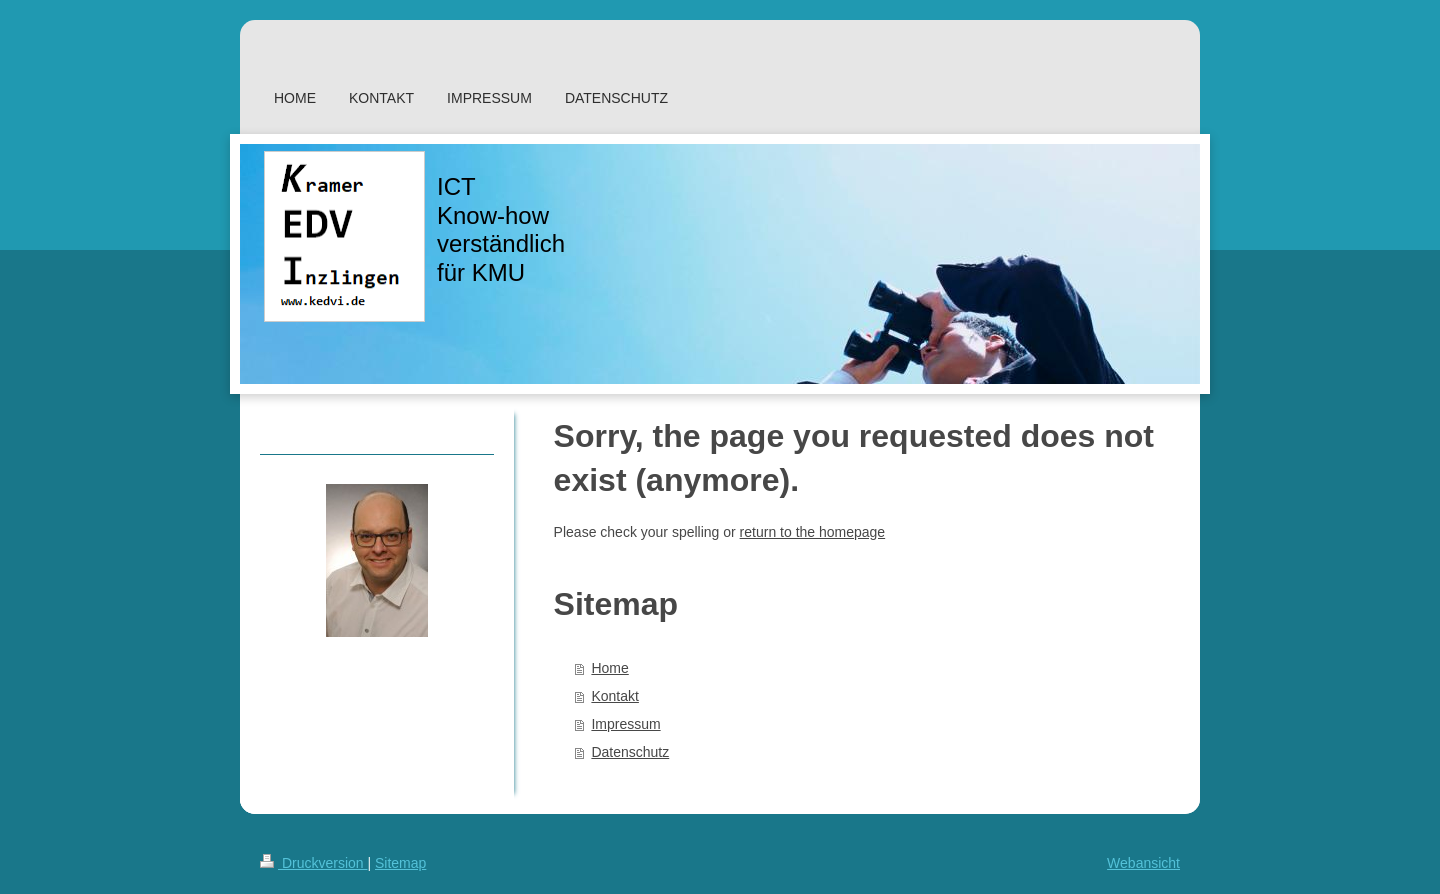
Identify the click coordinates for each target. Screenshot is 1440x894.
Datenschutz (630, 752)
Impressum (625, 724)
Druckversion (313, 863)
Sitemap (400, 863)
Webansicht (1143, 863)
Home (609, 668)
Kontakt (614, 696)
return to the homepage (813, 532)
